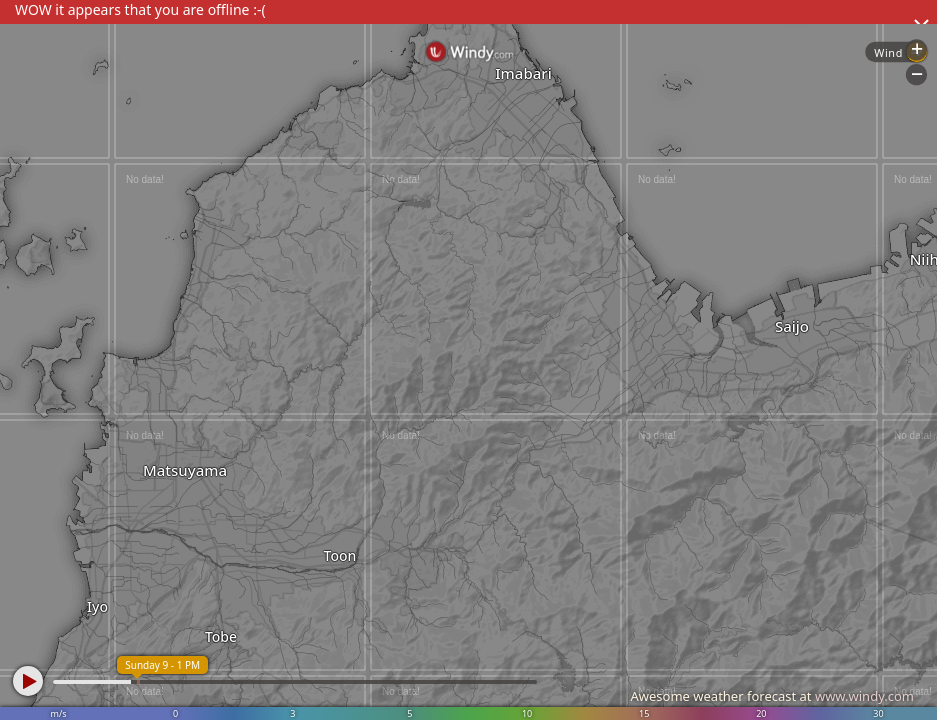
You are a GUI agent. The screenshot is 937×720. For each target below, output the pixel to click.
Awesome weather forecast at (772, 696)
